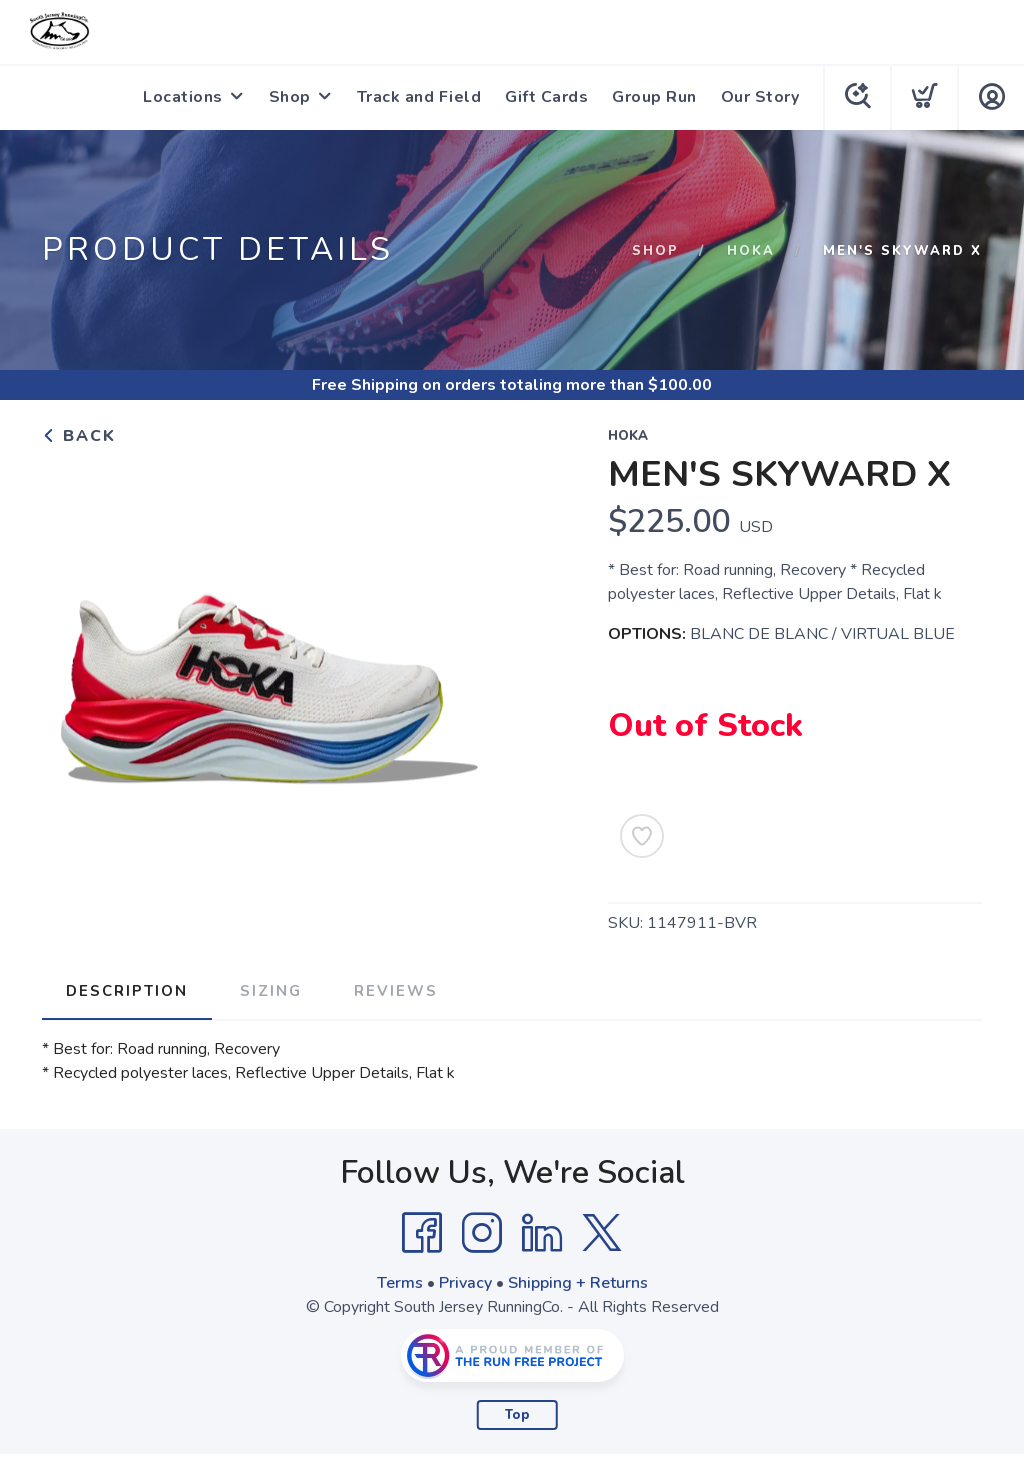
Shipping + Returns (578, 1283)
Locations (183, 97)
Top (517, 1415)
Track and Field (419, 97)
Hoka (751, 251)
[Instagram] (482, 1233)
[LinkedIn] (542, 1233)
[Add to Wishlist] (642, 836)
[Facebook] (422, 1233)
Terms (400, 1283)
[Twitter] (602, 1233)
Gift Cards (546, 97)
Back (79, 436)
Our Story (760, 97)
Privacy (465, 1283)
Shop (290, 97)
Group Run (654, 97)
